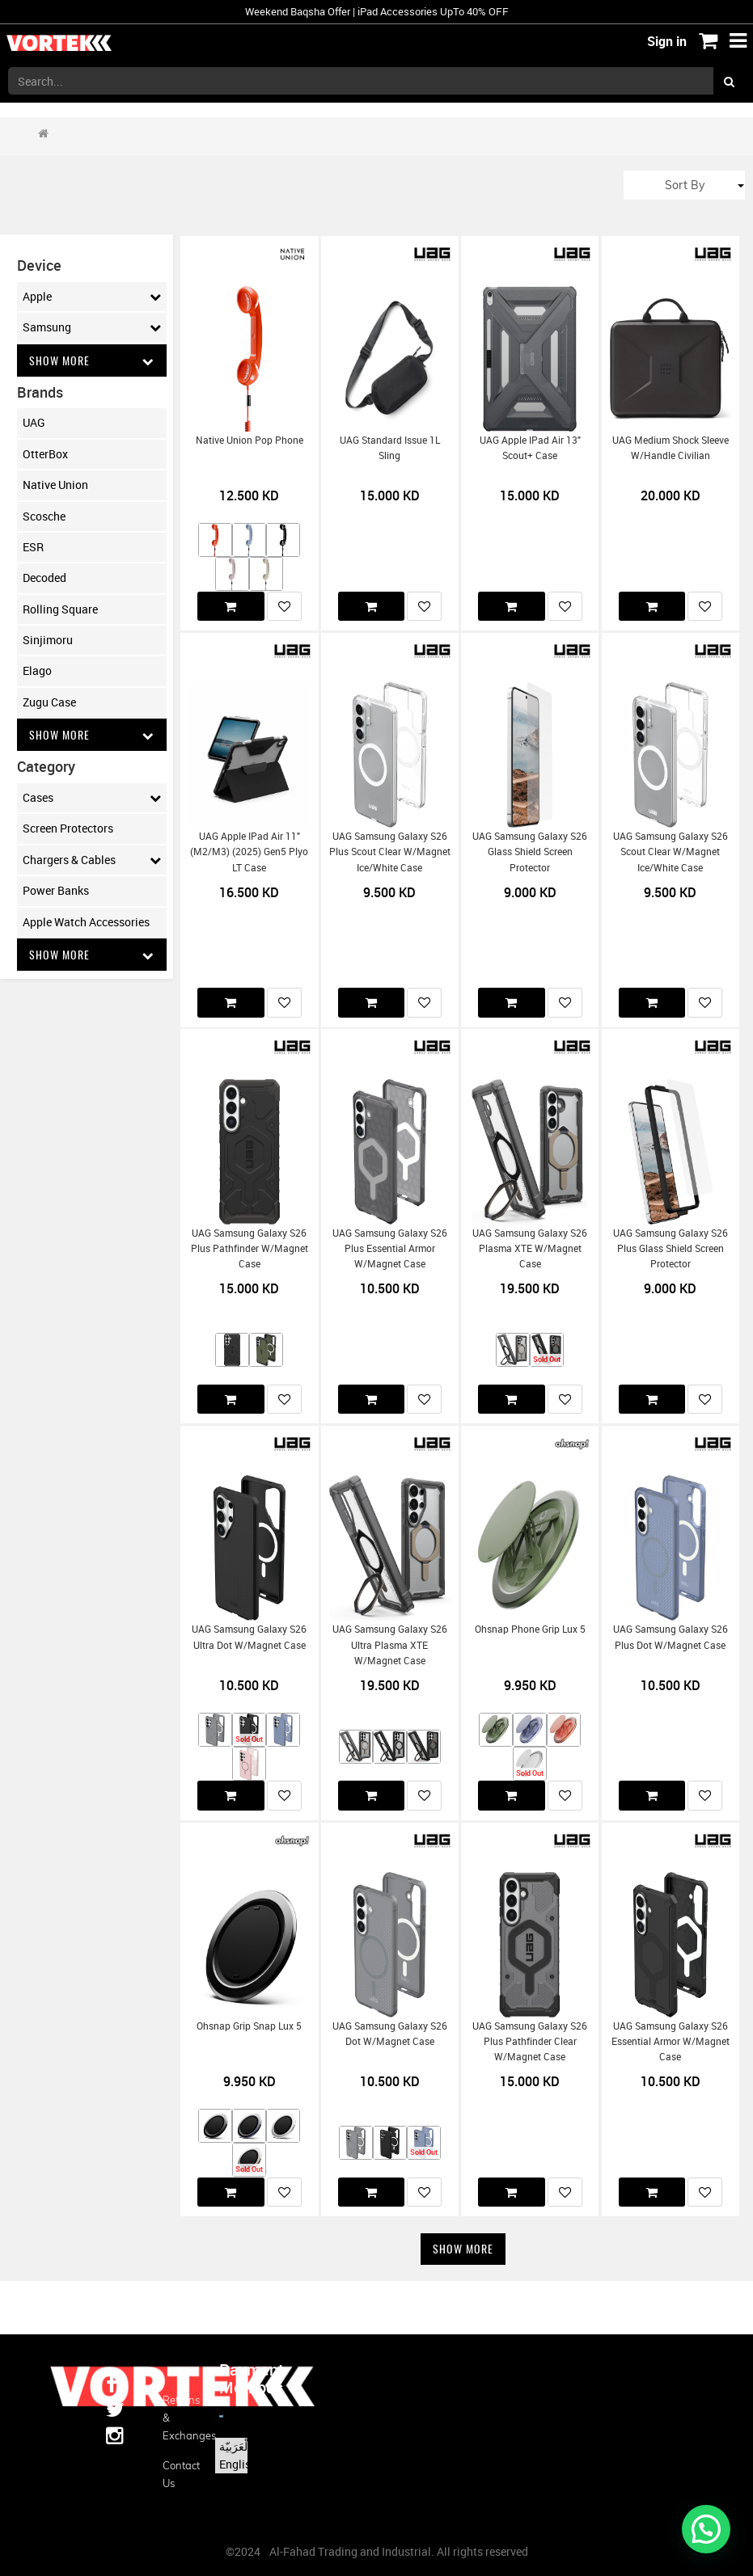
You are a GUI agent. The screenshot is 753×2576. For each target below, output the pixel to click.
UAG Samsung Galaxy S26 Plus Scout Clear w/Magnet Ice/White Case (390, 852)
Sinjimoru (48, 639)
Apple (92, 297)
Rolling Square (60, 609)
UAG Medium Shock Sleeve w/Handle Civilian (670, 447)
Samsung (92, 327)
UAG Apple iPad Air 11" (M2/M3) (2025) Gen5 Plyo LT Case (249, 852)
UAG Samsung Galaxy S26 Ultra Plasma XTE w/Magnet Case (389, 1644)
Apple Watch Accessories (86, 922)
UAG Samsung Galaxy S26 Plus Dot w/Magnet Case (670, 1636)
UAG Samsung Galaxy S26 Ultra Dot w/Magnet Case (249, 1636)
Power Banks (56, 890)
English (238, 2464)
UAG (34, 422)
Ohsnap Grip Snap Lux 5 (249, 2026)
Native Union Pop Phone (249, 440)
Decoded (44, 577)
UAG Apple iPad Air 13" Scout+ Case (530, 447)
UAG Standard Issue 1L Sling (390, 447)
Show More (92, 360)
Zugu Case (49, 702)
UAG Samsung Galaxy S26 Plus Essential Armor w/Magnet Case (389, 1248)
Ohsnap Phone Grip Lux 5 (530, 1629)
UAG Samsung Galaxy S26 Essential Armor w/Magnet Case (670, 2041)
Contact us (179, 2474)
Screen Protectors (68, 829)
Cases (92, 798)
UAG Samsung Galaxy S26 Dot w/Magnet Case (389, 2033)
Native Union (55, 484)
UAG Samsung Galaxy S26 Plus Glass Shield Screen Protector (670, 1248)
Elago (37, 671)
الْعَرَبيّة (235, 2446)
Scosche (44, 516)
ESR (33, 546)
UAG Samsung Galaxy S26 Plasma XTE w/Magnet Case (529, 1248)
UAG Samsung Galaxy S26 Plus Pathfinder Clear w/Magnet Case (529, 2041)
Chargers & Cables (92, 860)
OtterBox (45, 454)
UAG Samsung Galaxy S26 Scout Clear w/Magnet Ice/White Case (670, 852)
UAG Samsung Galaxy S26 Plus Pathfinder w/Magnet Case (249, 1248)
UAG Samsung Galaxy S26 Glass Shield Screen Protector (529, 852)
